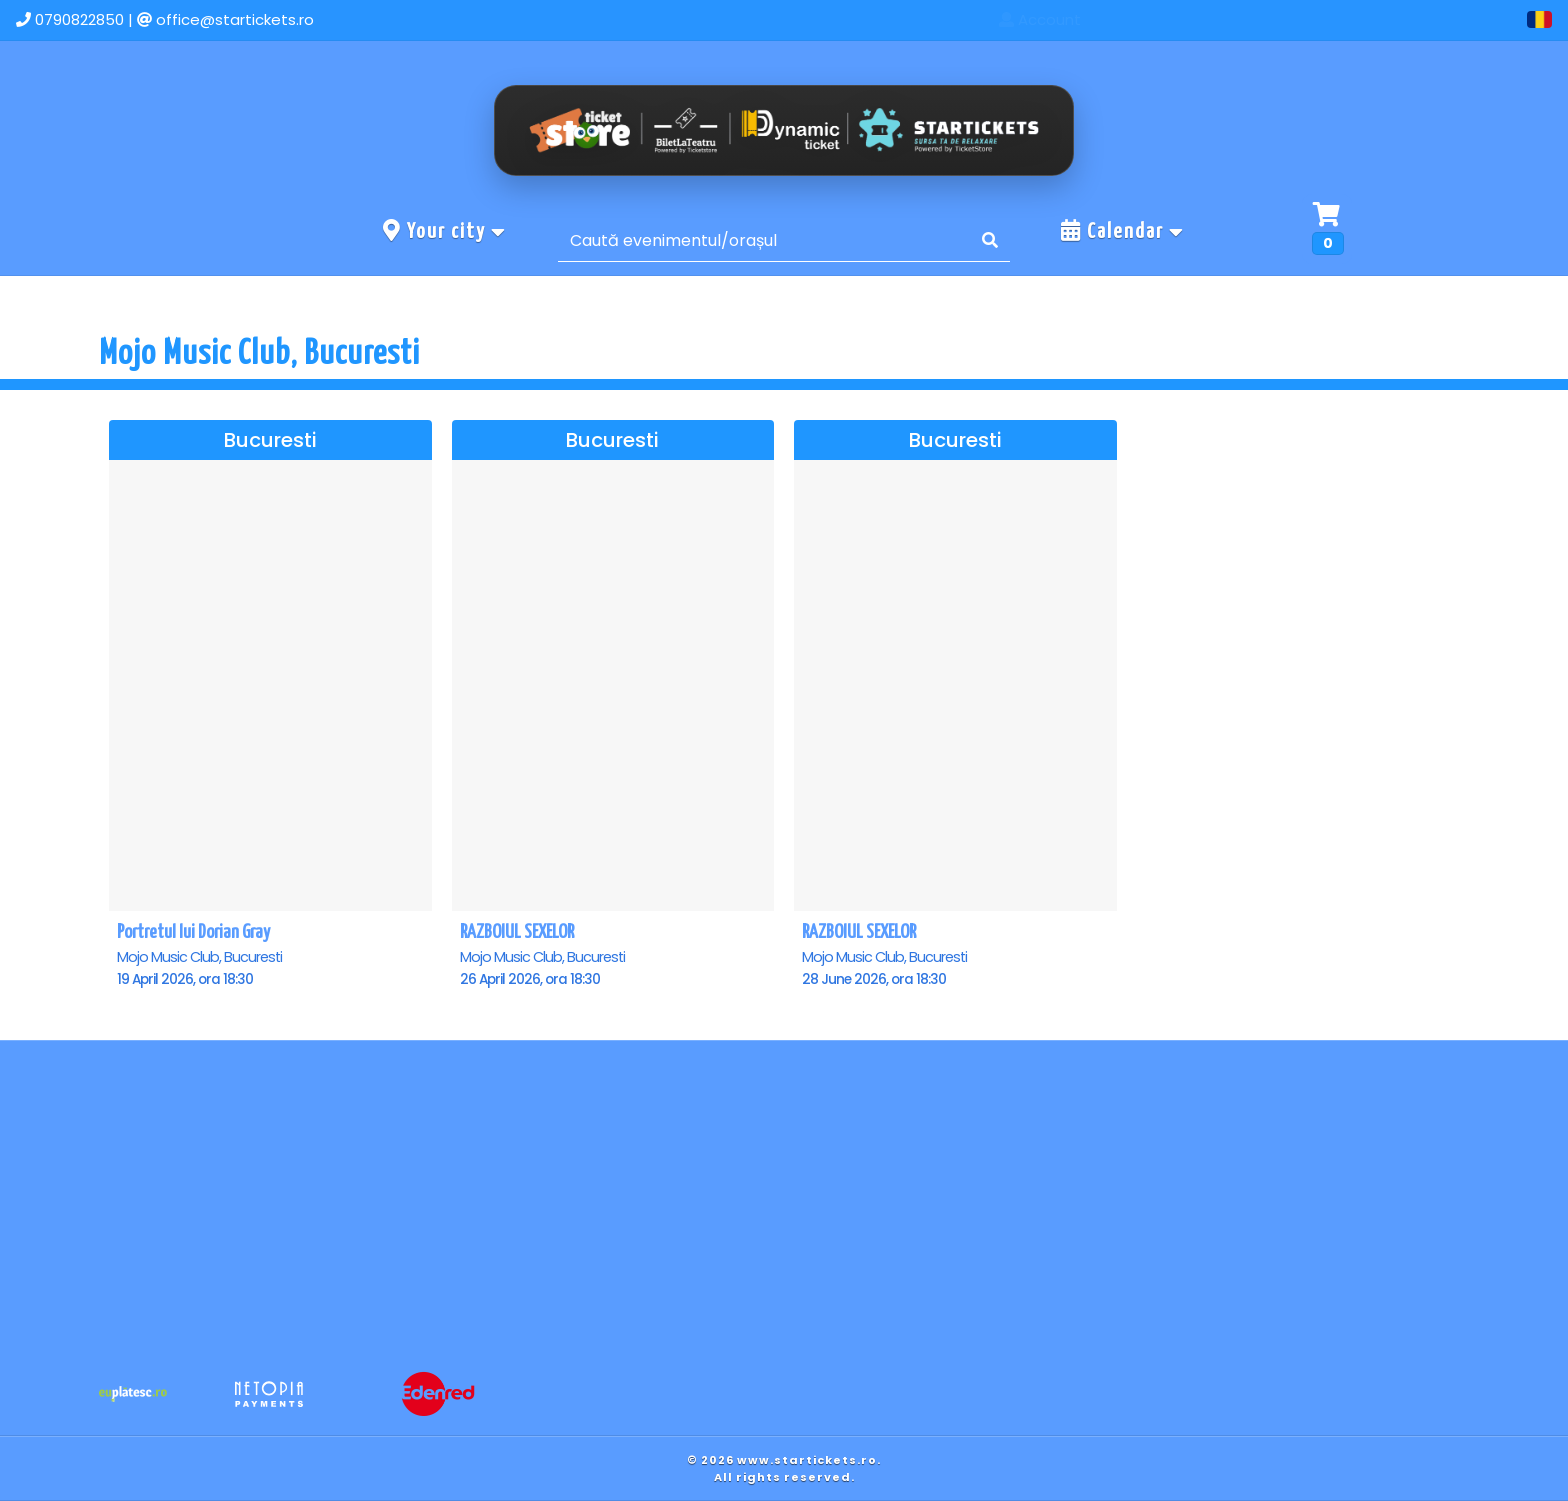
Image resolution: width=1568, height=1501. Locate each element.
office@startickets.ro (235, 19)
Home (1167, 19)
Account (1468, 19)
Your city (445, 231)
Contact (1359, 19)
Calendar (1123, 231)
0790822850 (79, 19)
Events (1259, 19)
